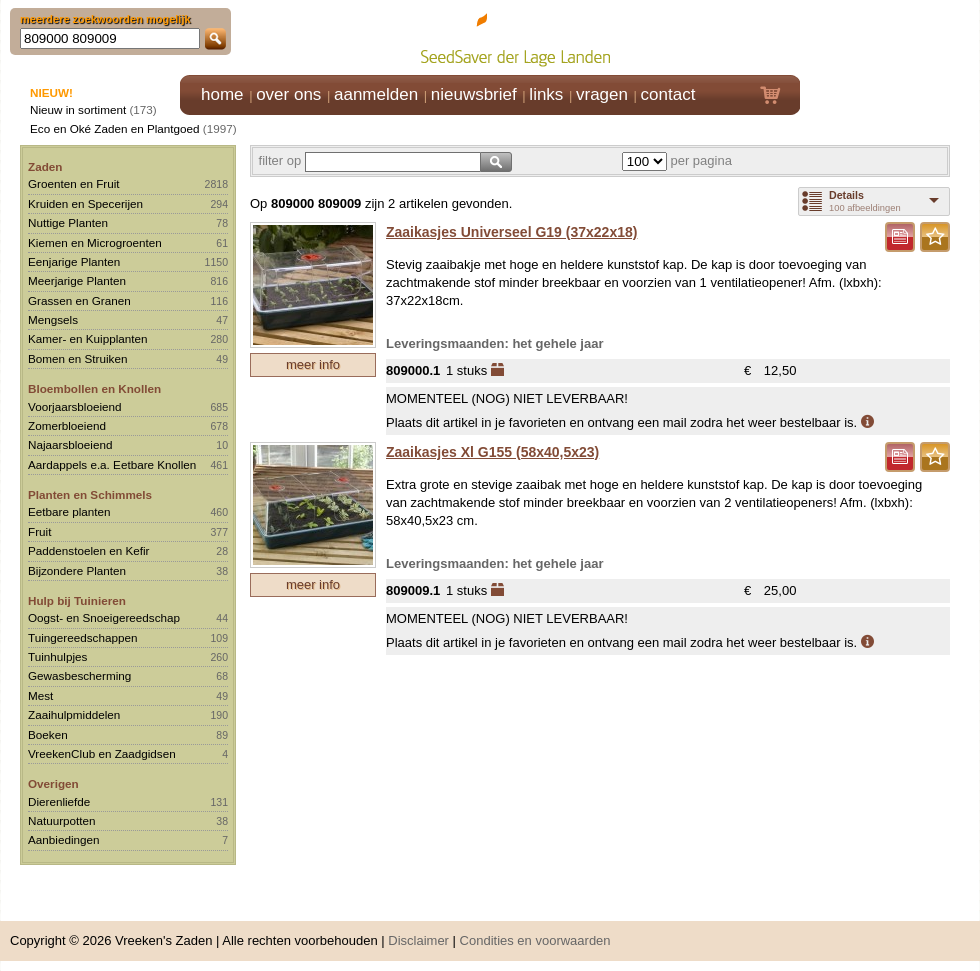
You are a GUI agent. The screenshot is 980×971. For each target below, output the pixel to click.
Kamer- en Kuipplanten (88, 338)
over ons (288, 94)
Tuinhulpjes (57, 656)
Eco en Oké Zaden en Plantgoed (115, 128)
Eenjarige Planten (74, 261)
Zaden (45, 166)
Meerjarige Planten (77, 280)
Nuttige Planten (68, 222)
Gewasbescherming (79, 675)
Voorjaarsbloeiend (75, 406)
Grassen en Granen (79, 300)
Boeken (48, 734)
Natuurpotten (62, 820)
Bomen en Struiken (77, 358)
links (546, 94)
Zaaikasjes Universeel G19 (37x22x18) (511, 232)
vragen (602, 94)
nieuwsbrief (474, 94)
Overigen (53, 783)
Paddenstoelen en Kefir (89, 550)
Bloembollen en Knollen (94, 388)
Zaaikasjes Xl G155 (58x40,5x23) (492, 452)
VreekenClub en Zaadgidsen (102, 753)
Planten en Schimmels (90, 494)
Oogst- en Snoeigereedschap (104, 617)
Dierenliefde (59, 801)
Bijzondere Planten (77, 570)
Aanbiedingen (64, 839)
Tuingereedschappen (82, 637)
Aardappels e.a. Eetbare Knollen (112, 464)
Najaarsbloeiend (70, 444)
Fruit (39, 531)
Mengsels (53, 319)
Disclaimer (418, 940)
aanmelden (376, 94)
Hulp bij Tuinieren (77, 600)
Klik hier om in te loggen (890, 36)
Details (846, 195)
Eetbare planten (69, 511)
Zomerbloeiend (67, 425)
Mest (40, 695)
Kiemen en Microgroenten (95, 242)
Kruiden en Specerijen (85, 203)
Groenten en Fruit (74, 183)
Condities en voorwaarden (535, 940)
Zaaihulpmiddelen (74, 714)
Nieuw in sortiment (78, 109)
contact (668, 94)
